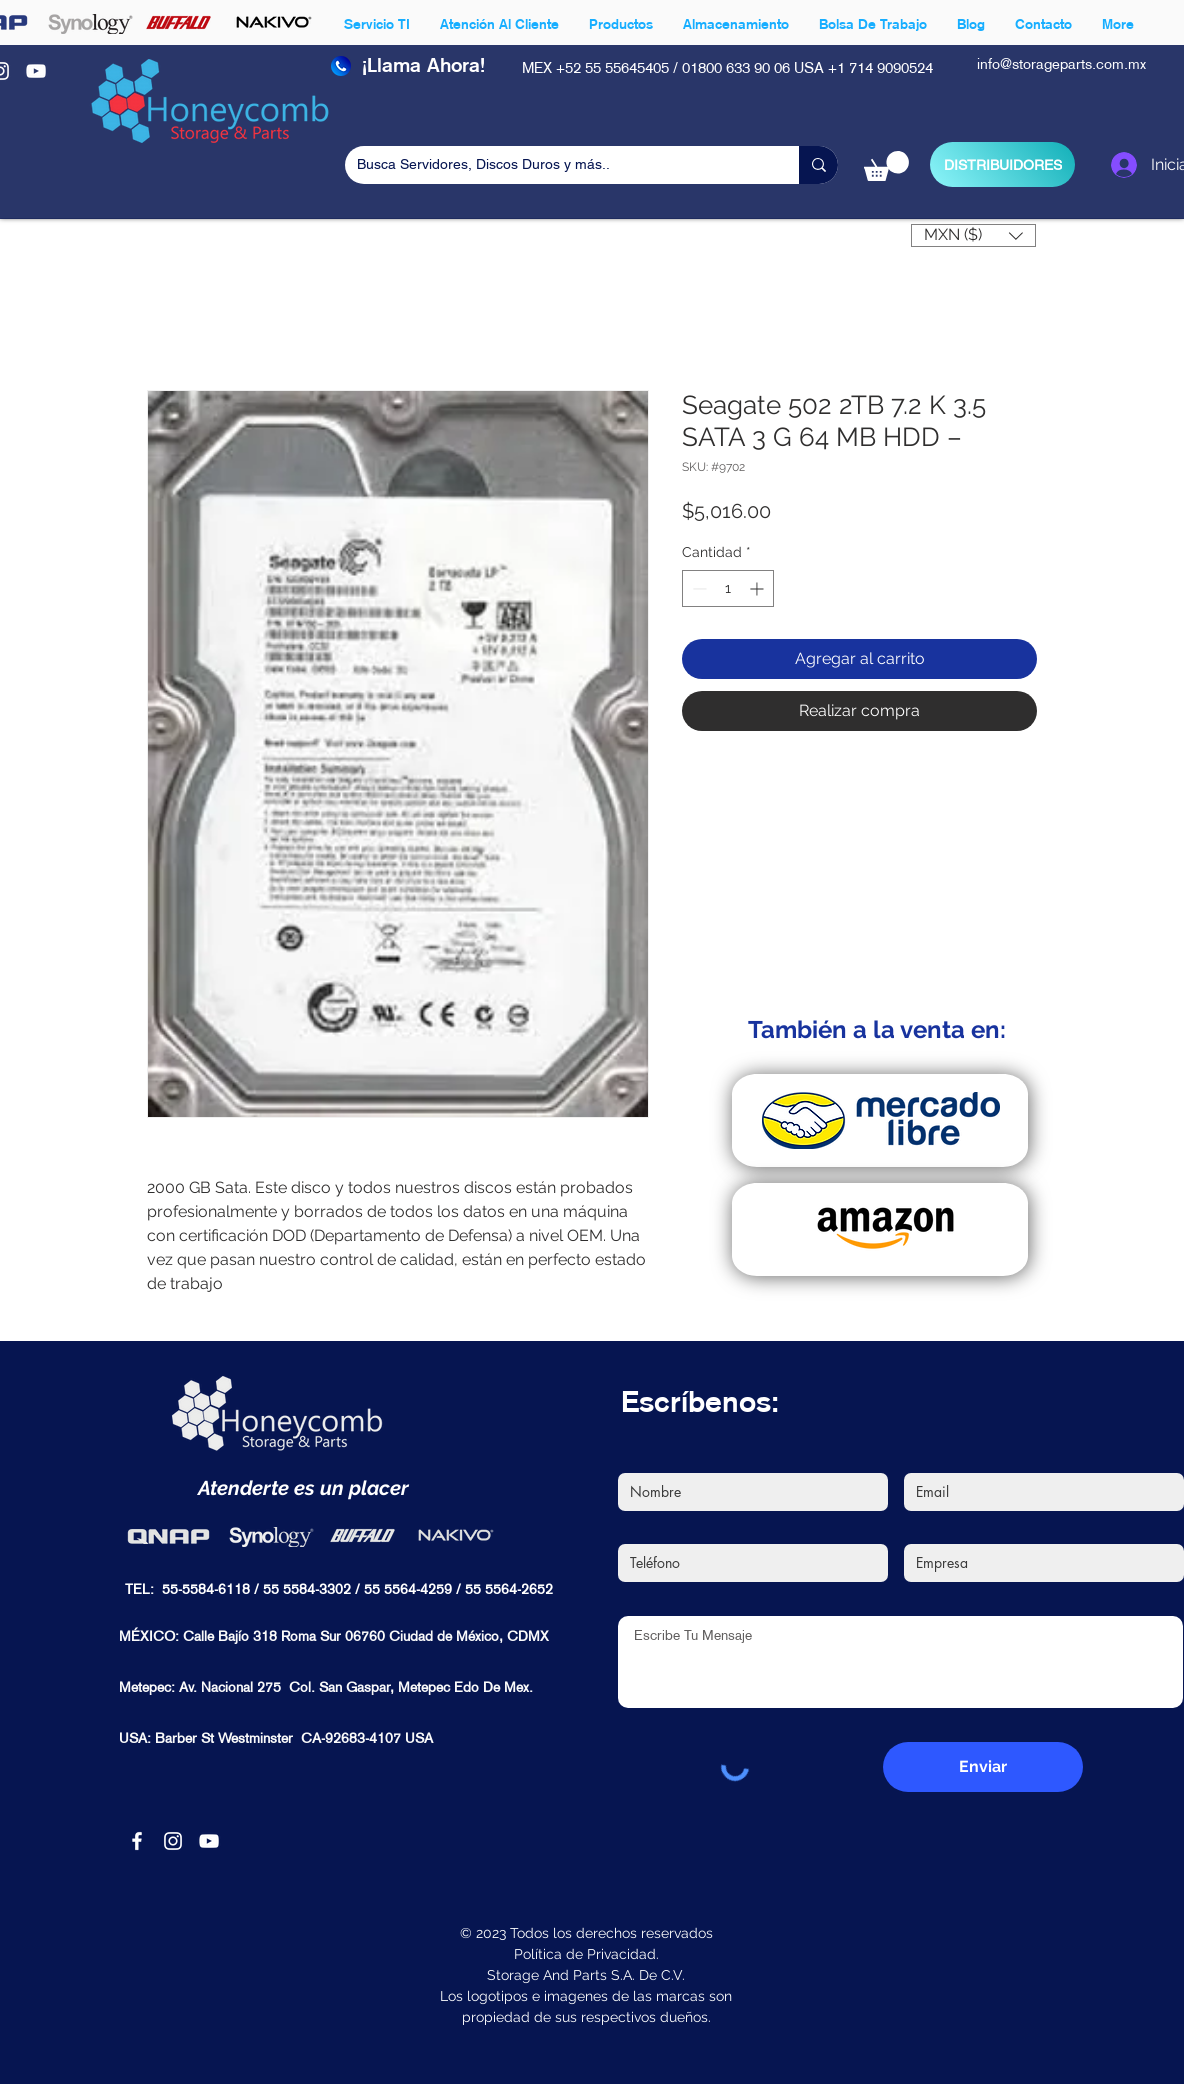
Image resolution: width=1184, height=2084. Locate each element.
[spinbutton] (728, 588)
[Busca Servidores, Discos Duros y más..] (557, 165)
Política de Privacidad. (586, 1954)
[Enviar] (983, 1767)
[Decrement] (697, 588)
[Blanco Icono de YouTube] (36, 71)
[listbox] (973, 235)
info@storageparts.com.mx (1061, 65)
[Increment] (758, 588)
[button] (886, 166)
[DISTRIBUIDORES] (1002, 164)
